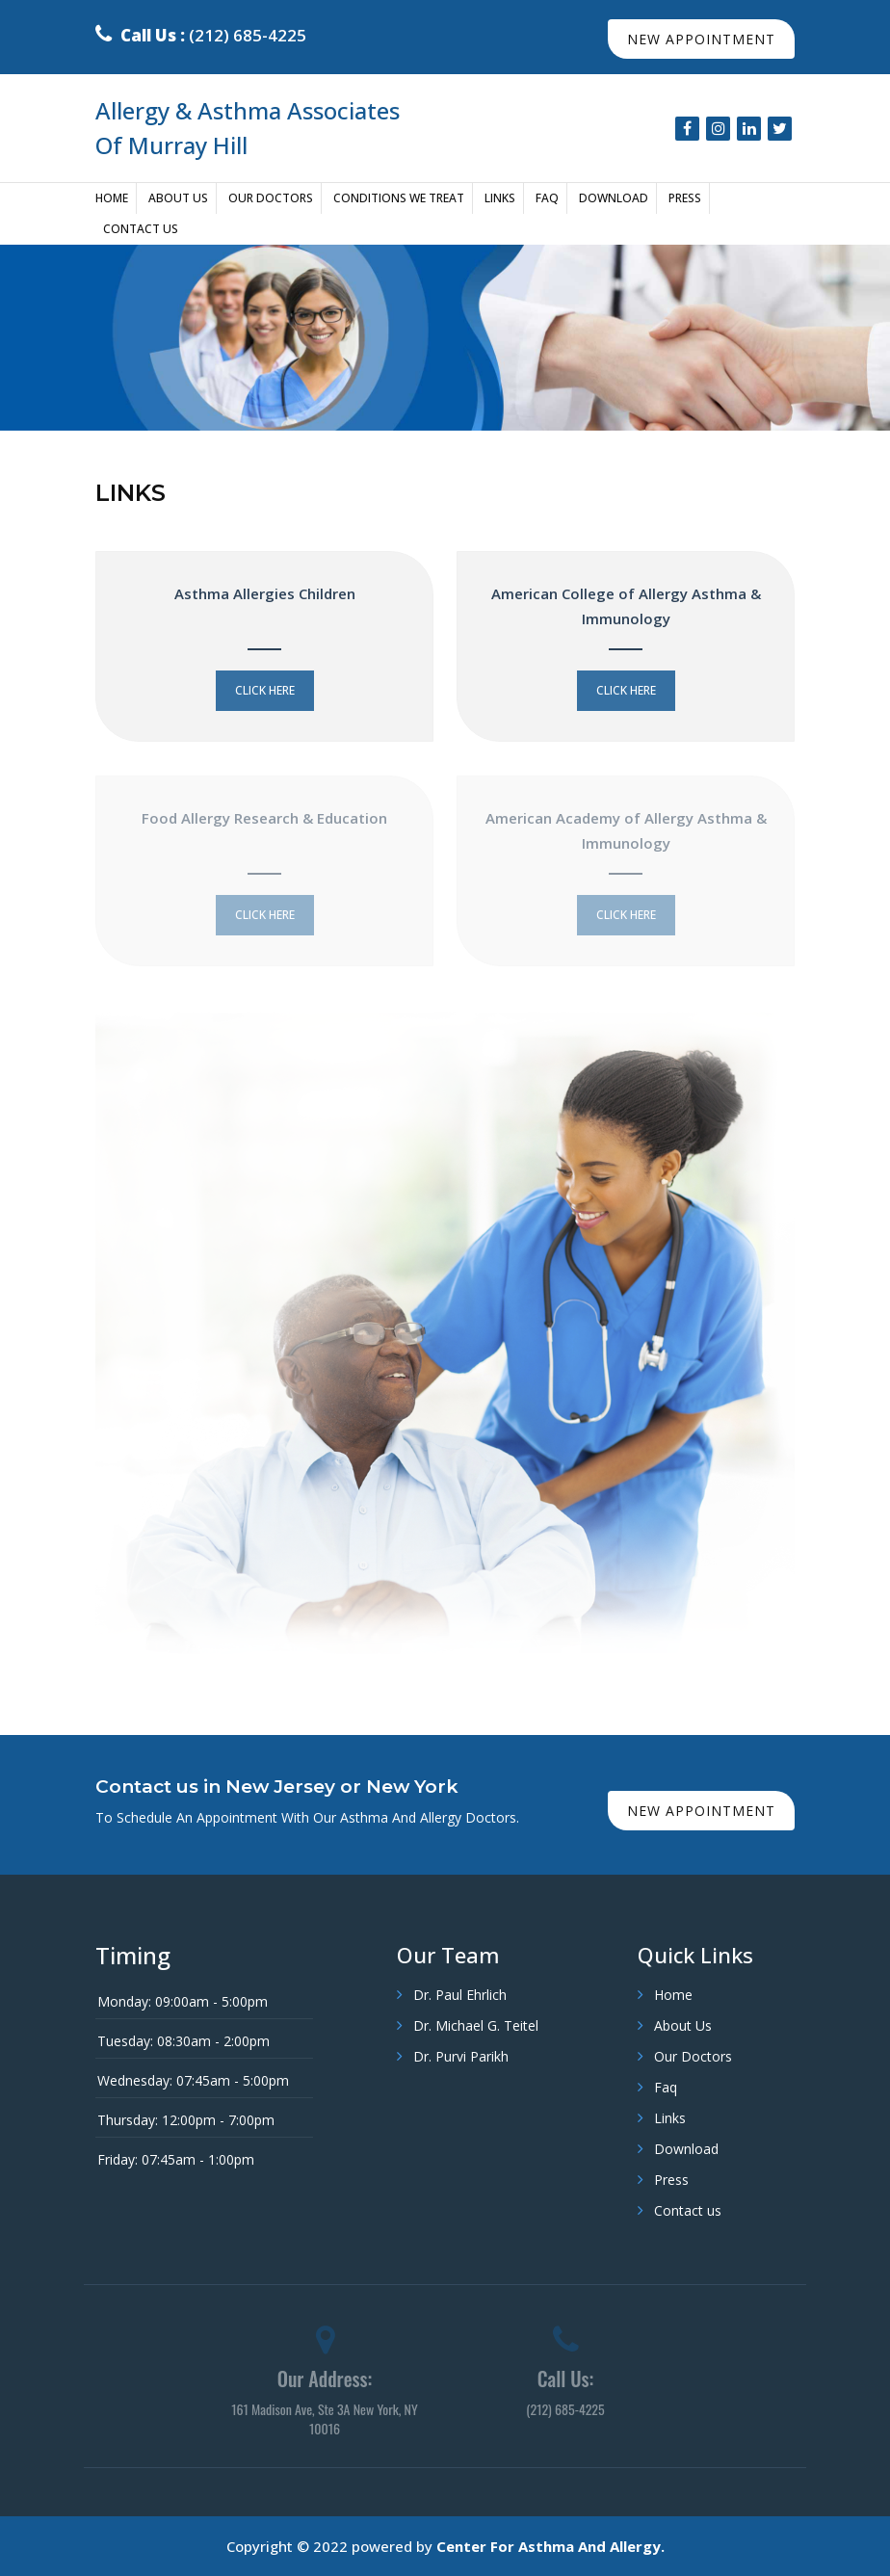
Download (613, 198)
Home (111, 198)
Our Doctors (270, 198)
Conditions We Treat (398, 198)
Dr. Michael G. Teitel (475, 2025)
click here (265, 690)
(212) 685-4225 (200, 35)
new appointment (701, 39)
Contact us (140, 229)
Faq (547, 198)
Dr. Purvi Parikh (461, 2056)
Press (684, 198)
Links (499, 198)
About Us (178, 198)
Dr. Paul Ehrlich (460, 1994)
